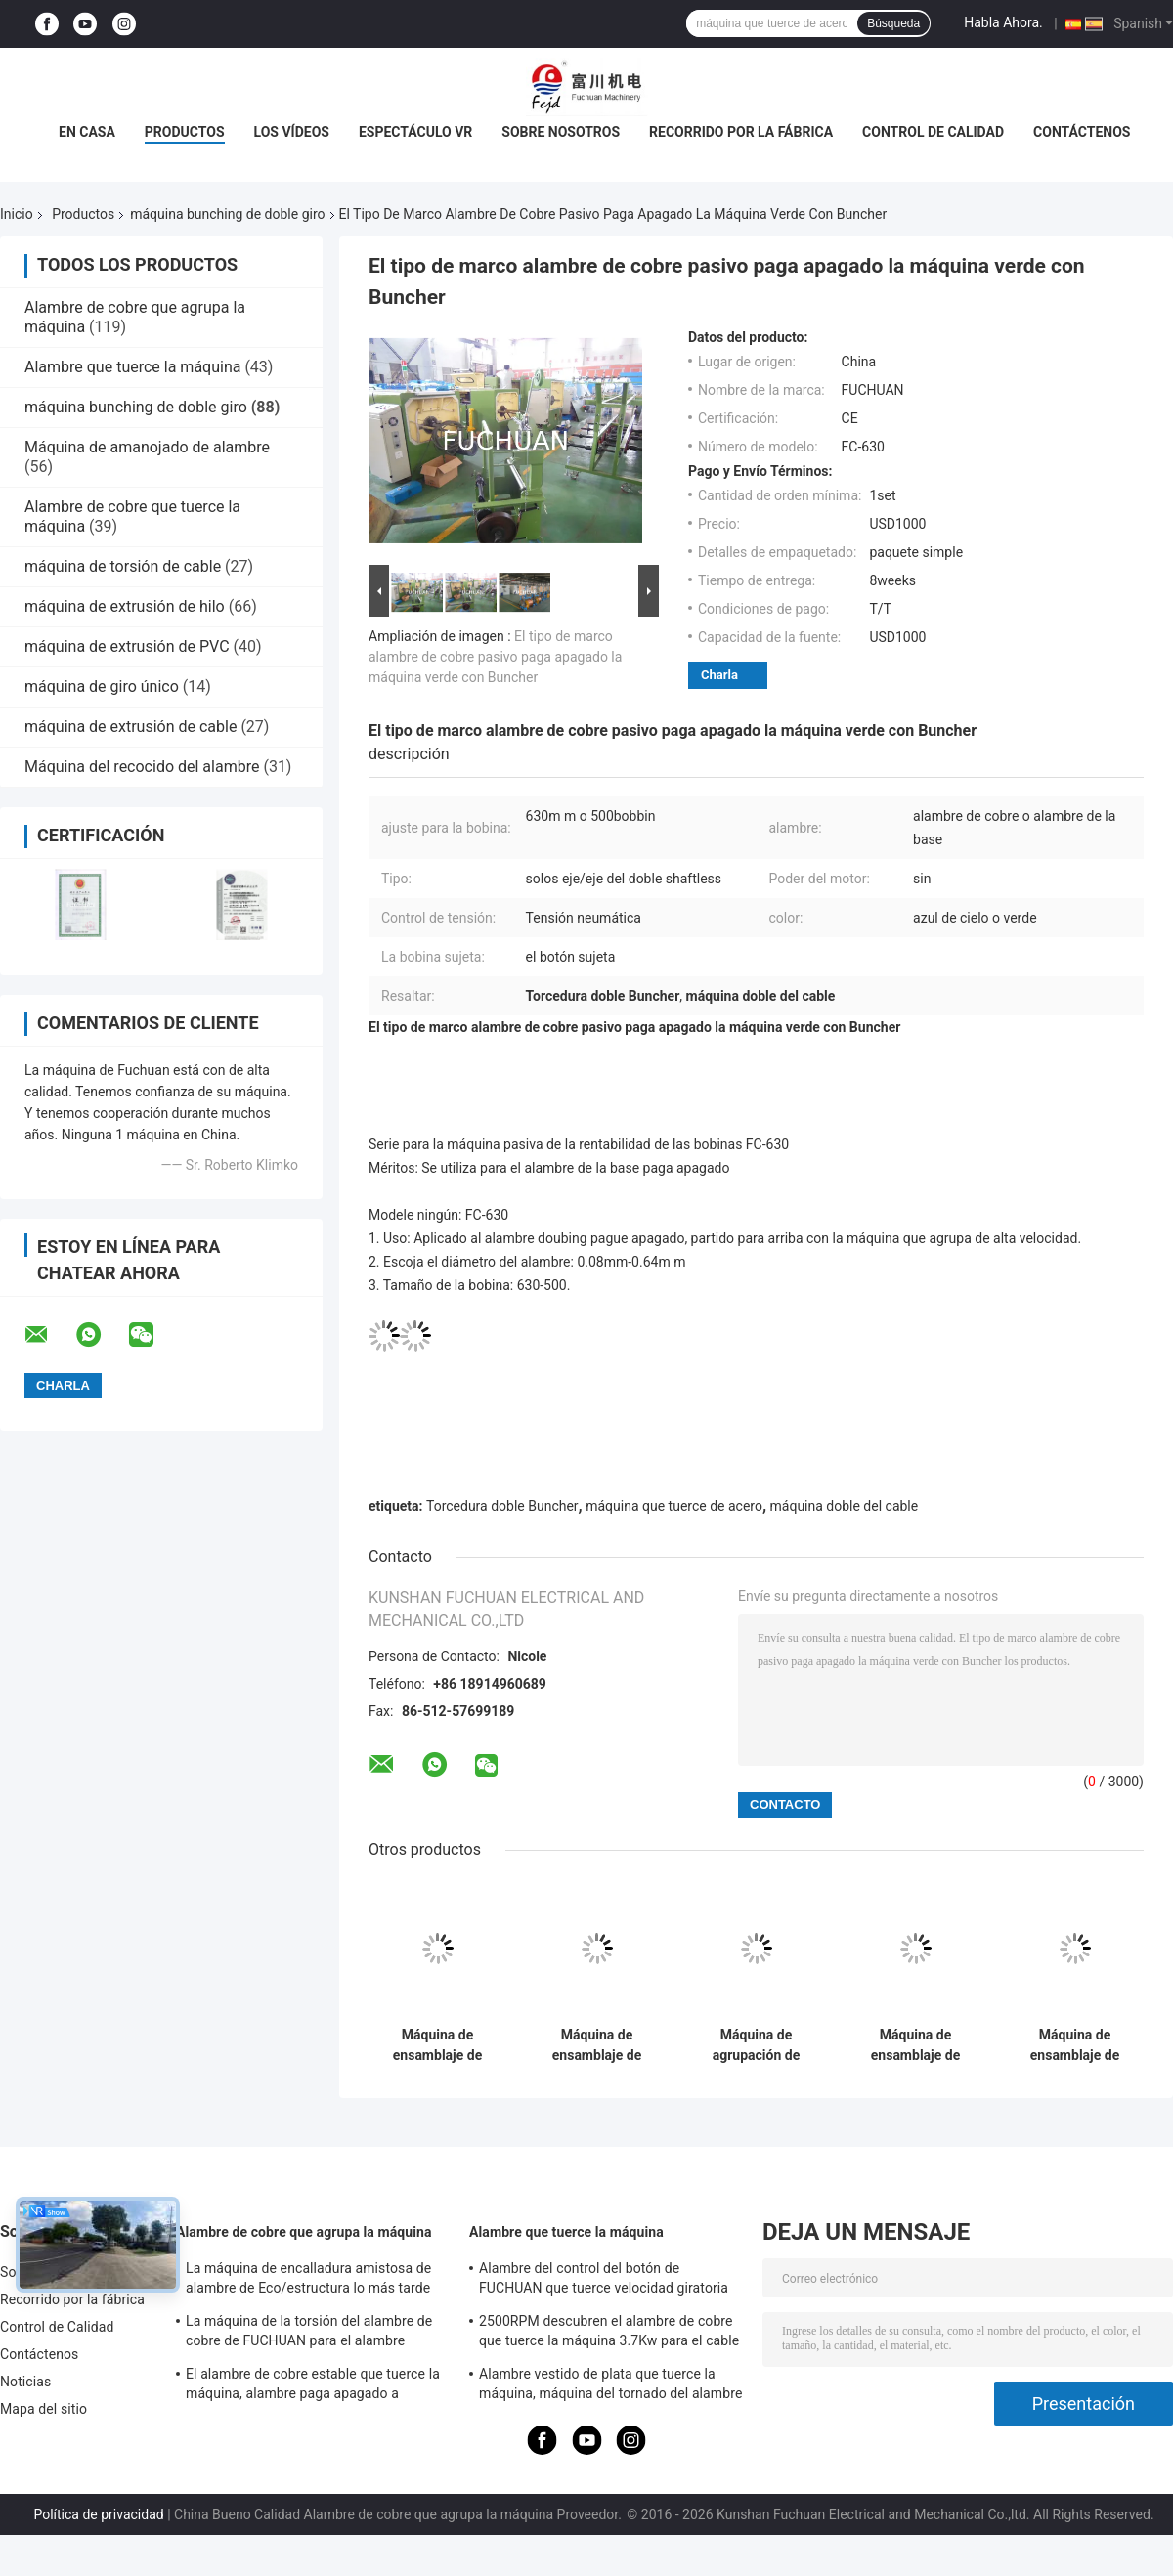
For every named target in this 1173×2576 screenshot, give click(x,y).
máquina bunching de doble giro (227, 214)
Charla (719, 674)
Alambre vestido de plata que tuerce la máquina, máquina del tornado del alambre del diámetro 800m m (610, 2386)
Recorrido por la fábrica (741, 132)
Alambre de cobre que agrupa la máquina (304, 2232)
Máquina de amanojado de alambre (147, 447)
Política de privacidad (98, 2514)
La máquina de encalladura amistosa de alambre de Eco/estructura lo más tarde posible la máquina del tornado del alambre (308, 2280)
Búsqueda (893, 23)
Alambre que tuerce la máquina (132, 367)
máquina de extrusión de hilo (124, 606)
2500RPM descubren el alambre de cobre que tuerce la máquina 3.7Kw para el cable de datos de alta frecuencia (609, 2333)
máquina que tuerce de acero (674, 1506)
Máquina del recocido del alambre (141, 766)
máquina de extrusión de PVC (127, 646)
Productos (185, 132)
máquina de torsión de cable (122, 566)
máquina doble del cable (844, 1506)
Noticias (25, 2381)
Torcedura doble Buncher (502, 1506)
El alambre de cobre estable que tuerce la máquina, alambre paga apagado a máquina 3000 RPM (313, 2386)
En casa (87, 132)
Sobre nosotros (560, 132)
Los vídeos (291, 132)
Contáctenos (1081, 132)
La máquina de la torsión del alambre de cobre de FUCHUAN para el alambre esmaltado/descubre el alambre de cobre (312, 2333)
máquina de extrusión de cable (130, 726)
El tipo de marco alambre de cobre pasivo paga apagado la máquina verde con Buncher (495, 656)
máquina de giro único (101, 686)
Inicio (16, 214)
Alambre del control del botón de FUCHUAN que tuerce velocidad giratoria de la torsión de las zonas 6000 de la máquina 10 (603, 2280)
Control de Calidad (933, 132)
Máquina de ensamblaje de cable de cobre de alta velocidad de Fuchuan (915, 2045)
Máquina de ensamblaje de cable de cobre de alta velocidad (1075, 2045)
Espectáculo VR (415, 132)
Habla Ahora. (1003, 22)
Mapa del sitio (43, 2409)
